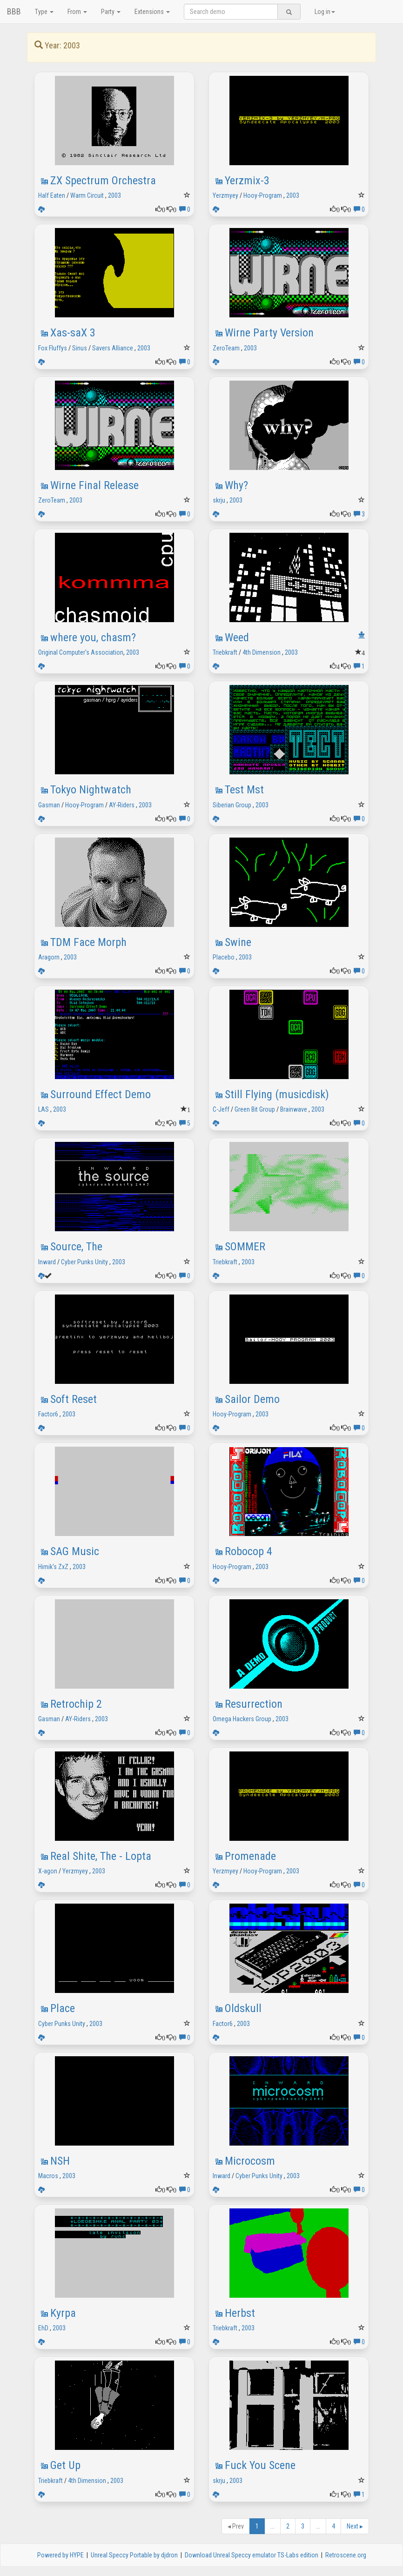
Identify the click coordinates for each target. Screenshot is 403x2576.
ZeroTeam (226, 348)
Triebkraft (225, 652)
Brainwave (293, 1109)
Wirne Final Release (94, 485)
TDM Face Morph (88, 942)
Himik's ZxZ (53, 1566)
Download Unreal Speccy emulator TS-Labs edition (251, 2555)
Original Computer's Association (80, 652)
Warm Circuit (87, 195)
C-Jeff (221, 1109)
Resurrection (253, 1704)
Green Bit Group (255, 1109)
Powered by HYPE (60, 2555)
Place (62, 2008)
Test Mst (244, 789)
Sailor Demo (252, 1399)
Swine (238, 942)
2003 (114, 195)
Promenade (250, 1856)
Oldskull (243, 2008)
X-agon (47, 1871)
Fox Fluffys (52, 348)
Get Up (65, 2465)
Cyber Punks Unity (84, 1262)
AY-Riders (121, 805)
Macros (48, 2176)
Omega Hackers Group (242, 1719)
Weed (237, 637)
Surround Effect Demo (100, 1094)
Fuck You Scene (260, 2465)
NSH (60, 2160)
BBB (14, 11)
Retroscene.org (345, 2555)
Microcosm (250, 2160)
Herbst (240, 2313)
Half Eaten (51, 195)
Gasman (49, 805)
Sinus (79, 348)
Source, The (76, 1246)
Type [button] (44, 11)
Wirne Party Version (269, 332)
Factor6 (48, 1414)
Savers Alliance (112, 348)
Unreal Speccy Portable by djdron (134, 2555)
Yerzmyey (225, 195)
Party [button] (111, 11)
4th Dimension (261, 652)
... (272, 2526)
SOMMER (245, 1246)
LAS (43, 1109)
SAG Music (74, 1551)
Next (355, 2526)
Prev (236, 2526)
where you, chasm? (93, 637)
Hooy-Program (262, 195)
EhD (43, 2328)
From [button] (77, 11)
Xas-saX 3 (72, 332)
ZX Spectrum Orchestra (103, 180)
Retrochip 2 (76, 1704)
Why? (236, 485)
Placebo (224, 957)
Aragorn (49, 957)
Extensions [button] (152, 11)
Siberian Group (232, 805)
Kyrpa (63, 2313)
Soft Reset (73, 1399)
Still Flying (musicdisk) (277, 1094)
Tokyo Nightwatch (90, 789)
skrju (219, 500)
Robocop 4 (248, 1551)
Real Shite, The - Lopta (100, 1856)
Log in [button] (325, 11)
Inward (47, 1262)
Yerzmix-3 (247, 180)
